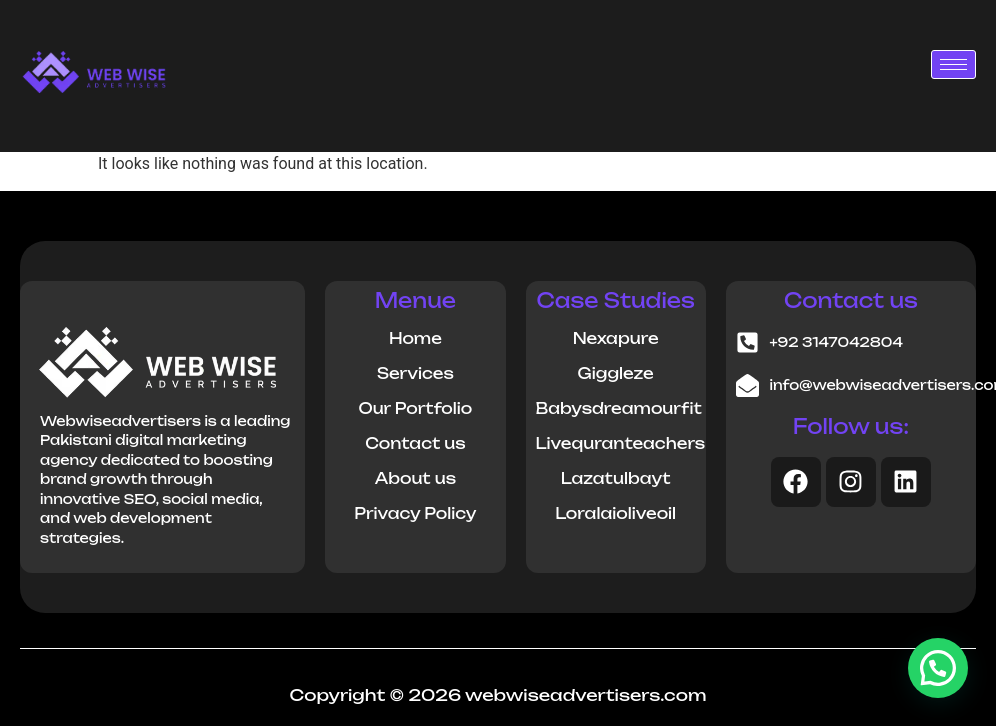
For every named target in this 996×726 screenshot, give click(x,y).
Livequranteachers (621, 443)
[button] (938, 668)
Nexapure (616, 338)
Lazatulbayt (616, 478)
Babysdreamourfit (619, 408)
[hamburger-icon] (953, 64)
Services (415, 373)
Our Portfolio (415, 408)
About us (415, 478)
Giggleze (615, 373)
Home (415, 338)
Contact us (415, 443)
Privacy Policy (415, 513)
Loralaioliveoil (615, 513)
